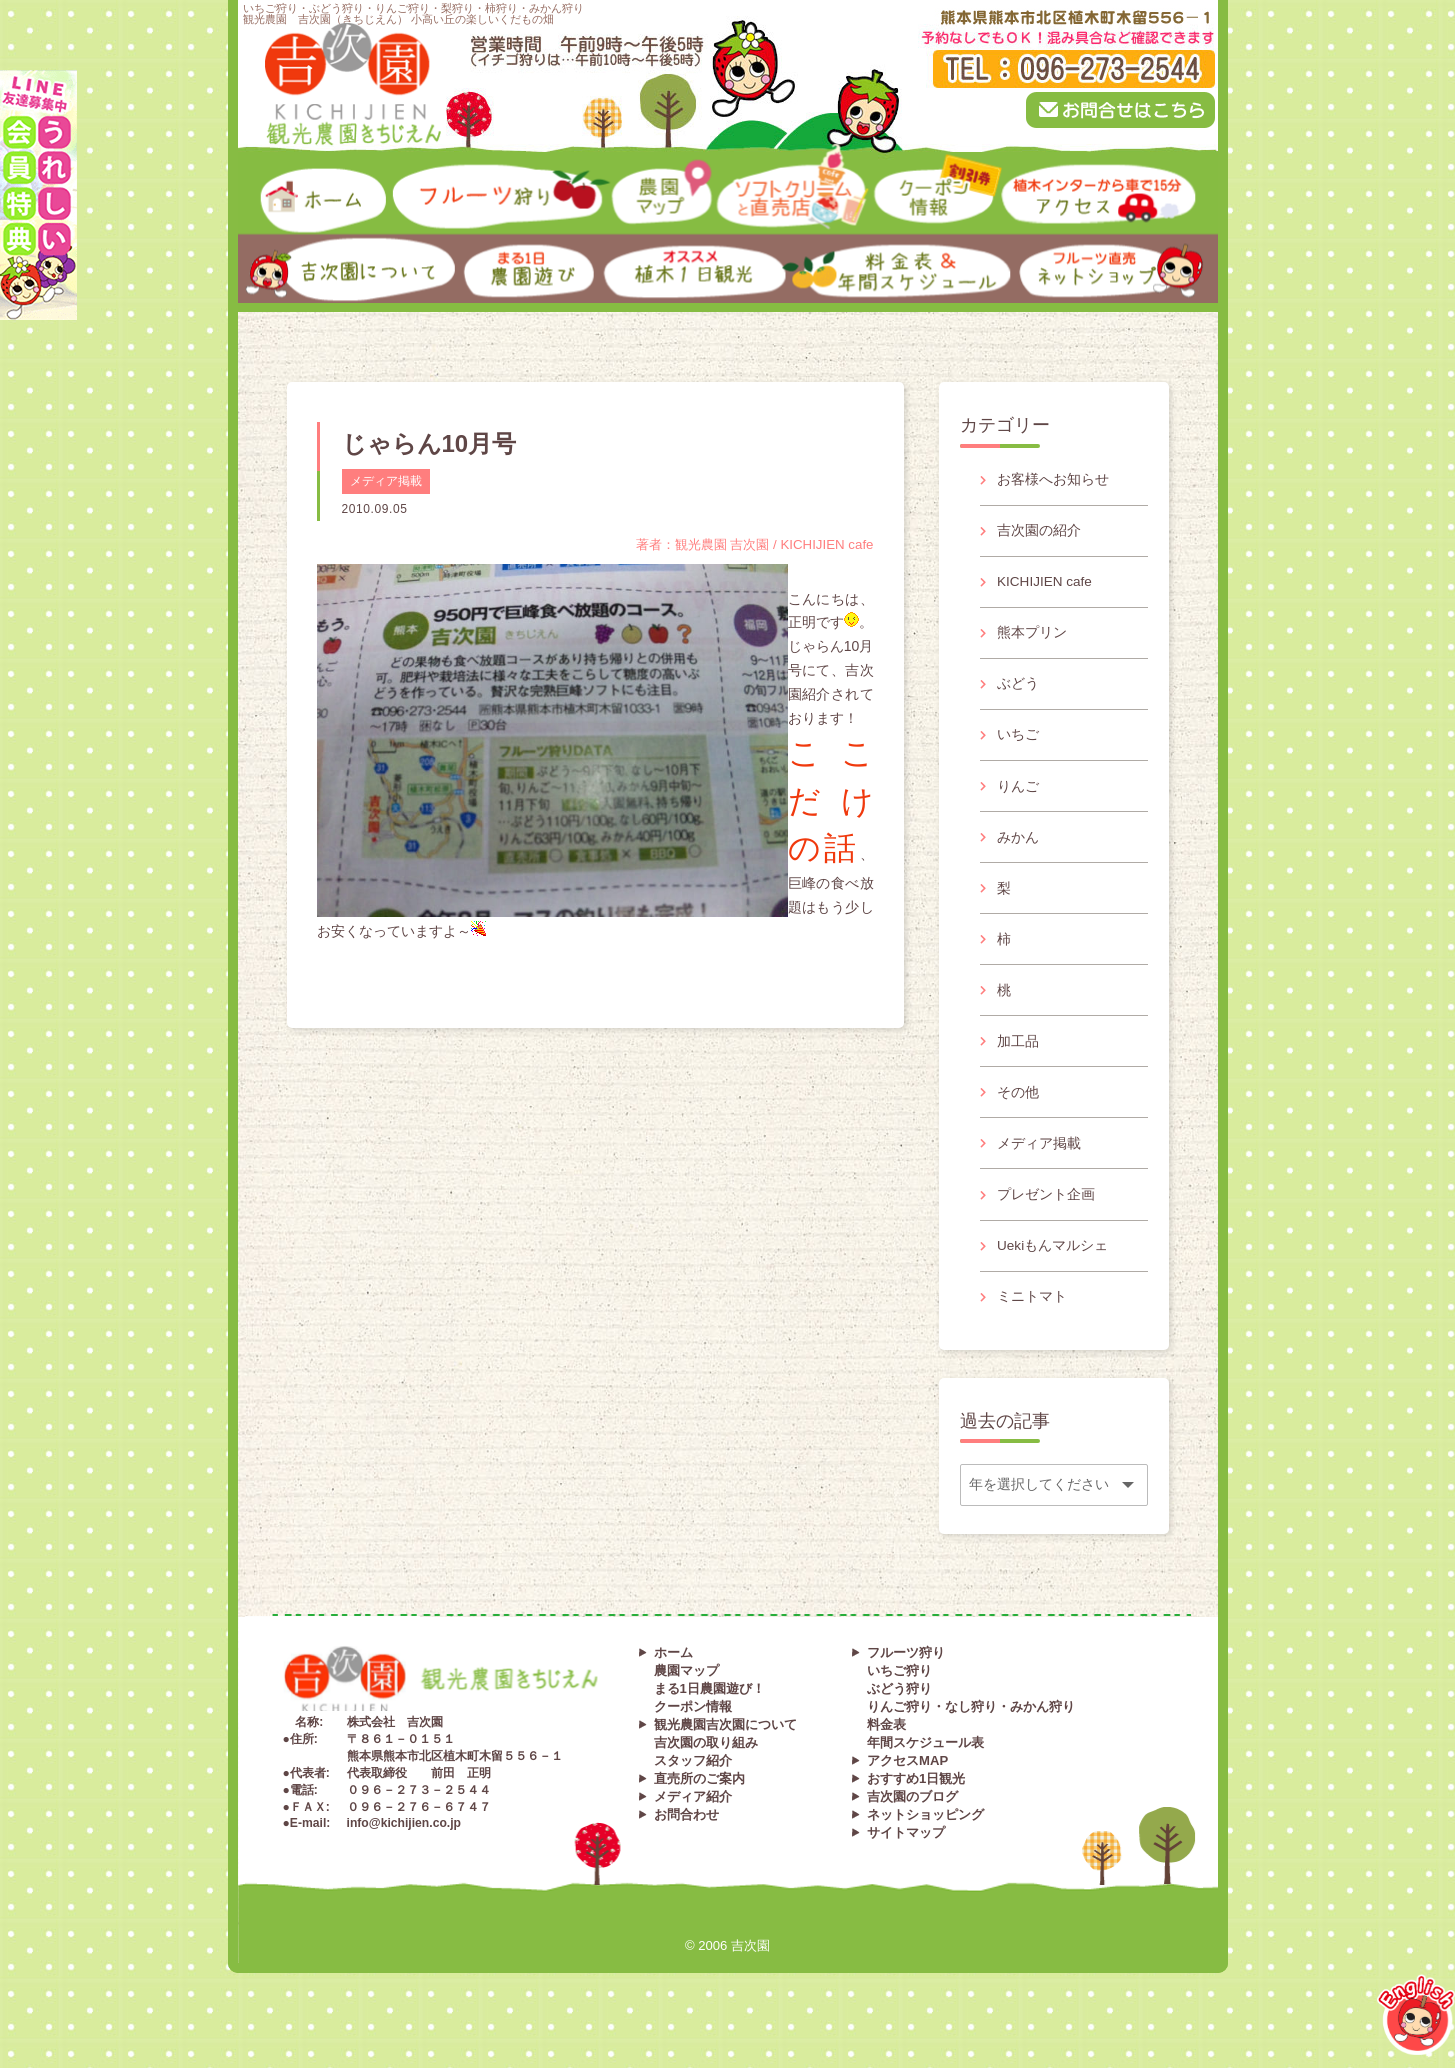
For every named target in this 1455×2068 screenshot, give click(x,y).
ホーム (673, 1682)
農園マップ (686, 1700)
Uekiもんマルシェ (1054, 1272)
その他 (1019, 1113)
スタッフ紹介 (693, 1790)
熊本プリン (1033, 638)
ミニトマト (1033, 1324)
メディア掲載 (386, 481)
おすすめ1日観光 (916, 1808)
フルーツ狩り (906, 1682)
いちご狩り (899, 1700)
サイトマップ (906, 1862)
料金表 (886, 1754)
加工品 (1019, 1060)
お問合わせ (686, 1844)
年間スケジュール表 (925, 1772)
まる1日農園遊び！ (709, 1718)
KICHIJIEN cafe (1047, 585)
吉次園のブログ (912, 1826)
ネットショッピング (925, 1844)
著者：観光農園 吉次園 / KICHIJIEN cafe (747, 544)
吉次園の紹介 (1040, 532)
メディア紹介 (693, 1826)
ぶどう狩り (899, 1718)
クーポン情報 (693, 1736)
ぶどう (1019, 691)
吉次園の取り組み (706, 1772)
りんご (1019, 796)
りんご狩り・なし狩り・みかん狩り (971, 1736)
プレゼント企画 (1047, 1219)
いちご (1019, 744)
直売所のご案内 (699, 1808)
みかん (1019, 849)
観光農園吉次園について (725, 1754)
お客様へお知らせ (1054, 480)
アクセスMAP (907, 1790)
